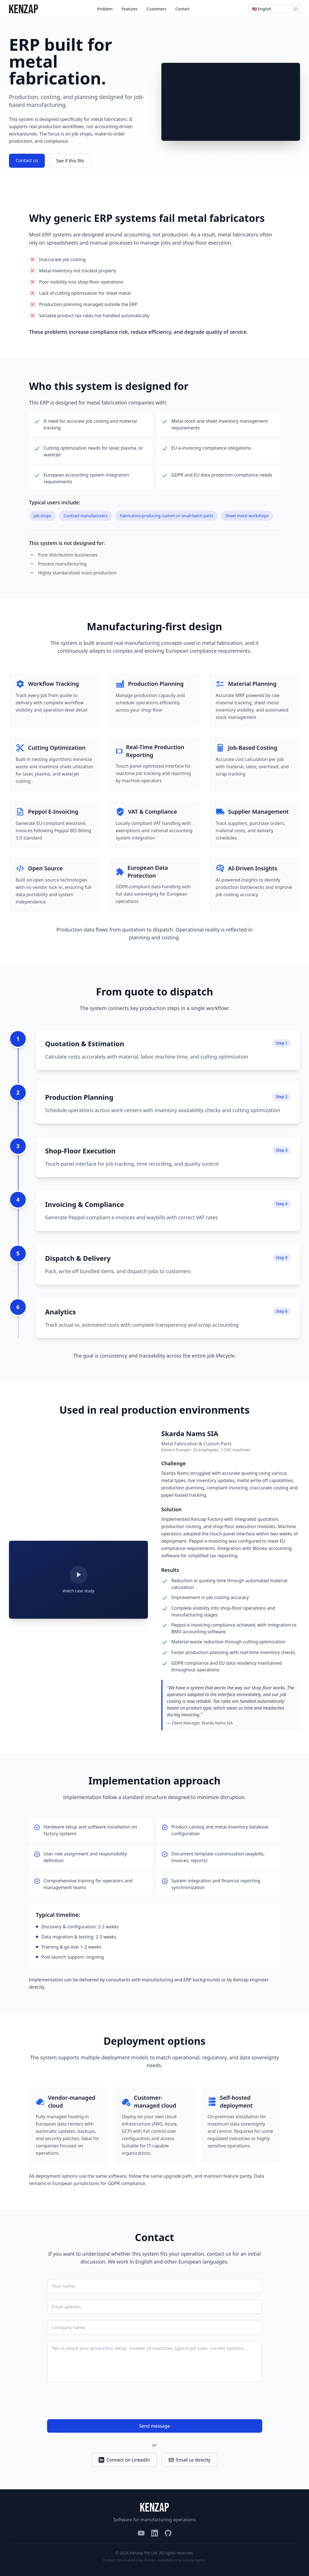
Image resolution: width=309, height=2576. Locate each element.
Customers (156, 9)
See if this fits (70, 161)
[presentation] (89, 2401)
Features (130, 9)
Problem (105, 9)
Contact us (27, 160)
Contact (182, 9)
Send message (154, 2426)
